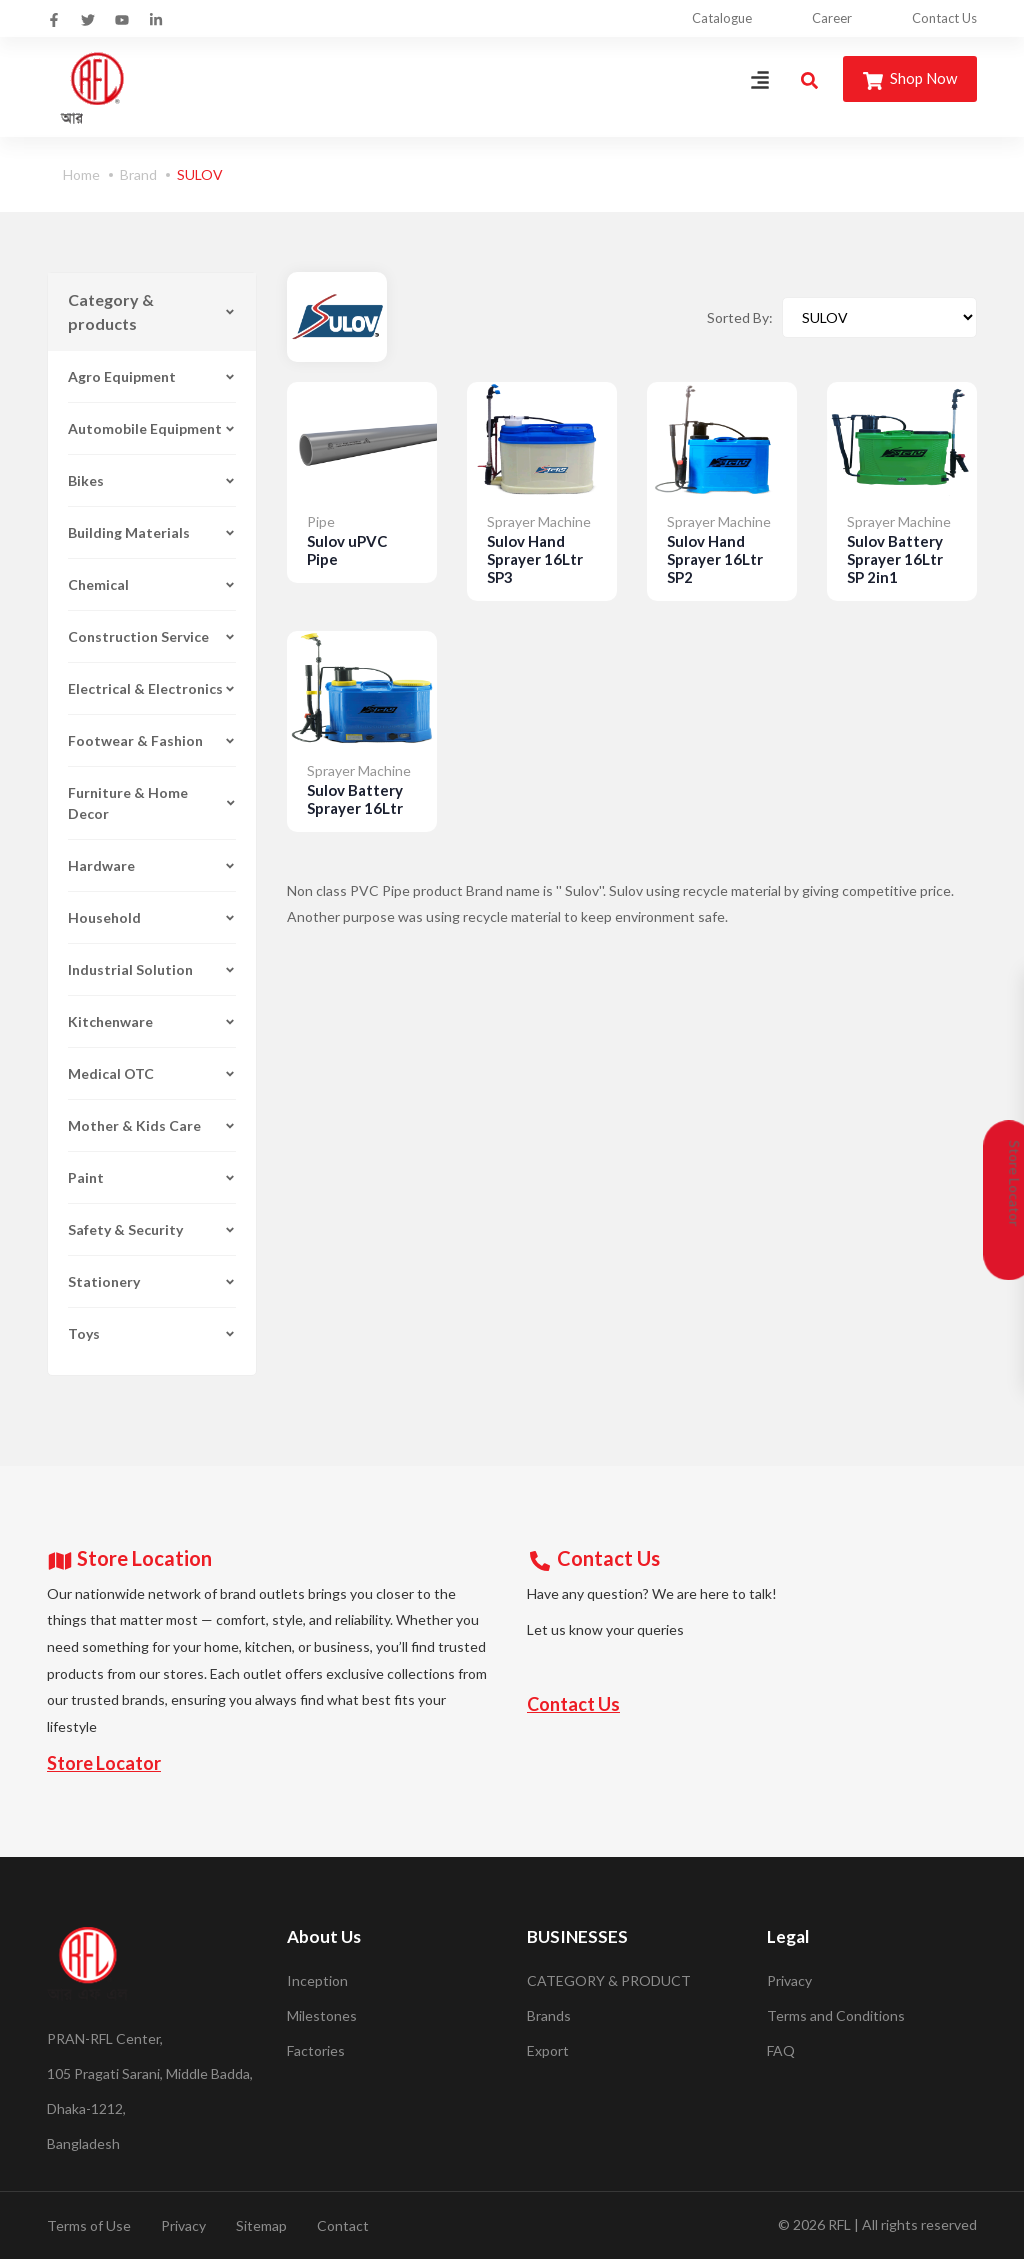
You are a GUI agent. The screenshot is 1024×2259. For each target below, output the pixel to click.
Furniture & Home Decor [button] (152, 803)
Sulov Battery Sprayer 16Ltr (355, 799)
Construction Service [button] (152, 636)
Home (81, 174)
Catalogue (722, 18)
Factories (316, 2050)
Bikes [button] (152, 480)
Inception (317, 1980)
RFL (839, 2224)
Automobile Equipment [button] (152, 428)
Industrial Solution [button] (152, 969)
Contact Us (944, 18)
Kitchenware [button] (152, 1021)
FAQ (781, 2050)
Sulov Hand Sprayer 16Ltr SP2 (715, 559)
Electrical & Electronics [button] (152, 688)
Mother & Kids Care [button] (152, 1125)
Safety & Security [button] (152, 1229)
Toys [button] (152, 1333)
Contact (343, 2225)
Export (548, 2050)
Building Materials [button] (152, 532)
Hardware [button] (152, 865)
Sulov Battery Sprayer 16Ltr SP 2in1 (895, 559)
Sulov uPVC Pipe (347, 550)
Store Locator (104, 1763)
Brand (138, 174)
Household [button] (152, 917)
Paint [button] (152, 1177)
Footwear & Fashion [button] (152, 740)
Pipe (321, 521)
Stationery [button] (152, 1281)
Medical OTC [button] (152, 1073)
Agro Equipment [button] (152, 376)
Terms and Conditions (836, 2015)
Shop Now (910, 79)
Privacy (789, 1980)
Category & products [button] (152, 311)
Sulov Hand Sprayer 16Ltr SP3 (535, 559)
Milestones (322, 2015)
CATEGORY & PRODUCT (609, 1980)
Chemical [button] (152, 584)
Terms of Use (89, 2225)
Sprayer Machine (539, 521)
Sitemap (261, 2225)
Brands (549, 2015)
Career (832, 18)
